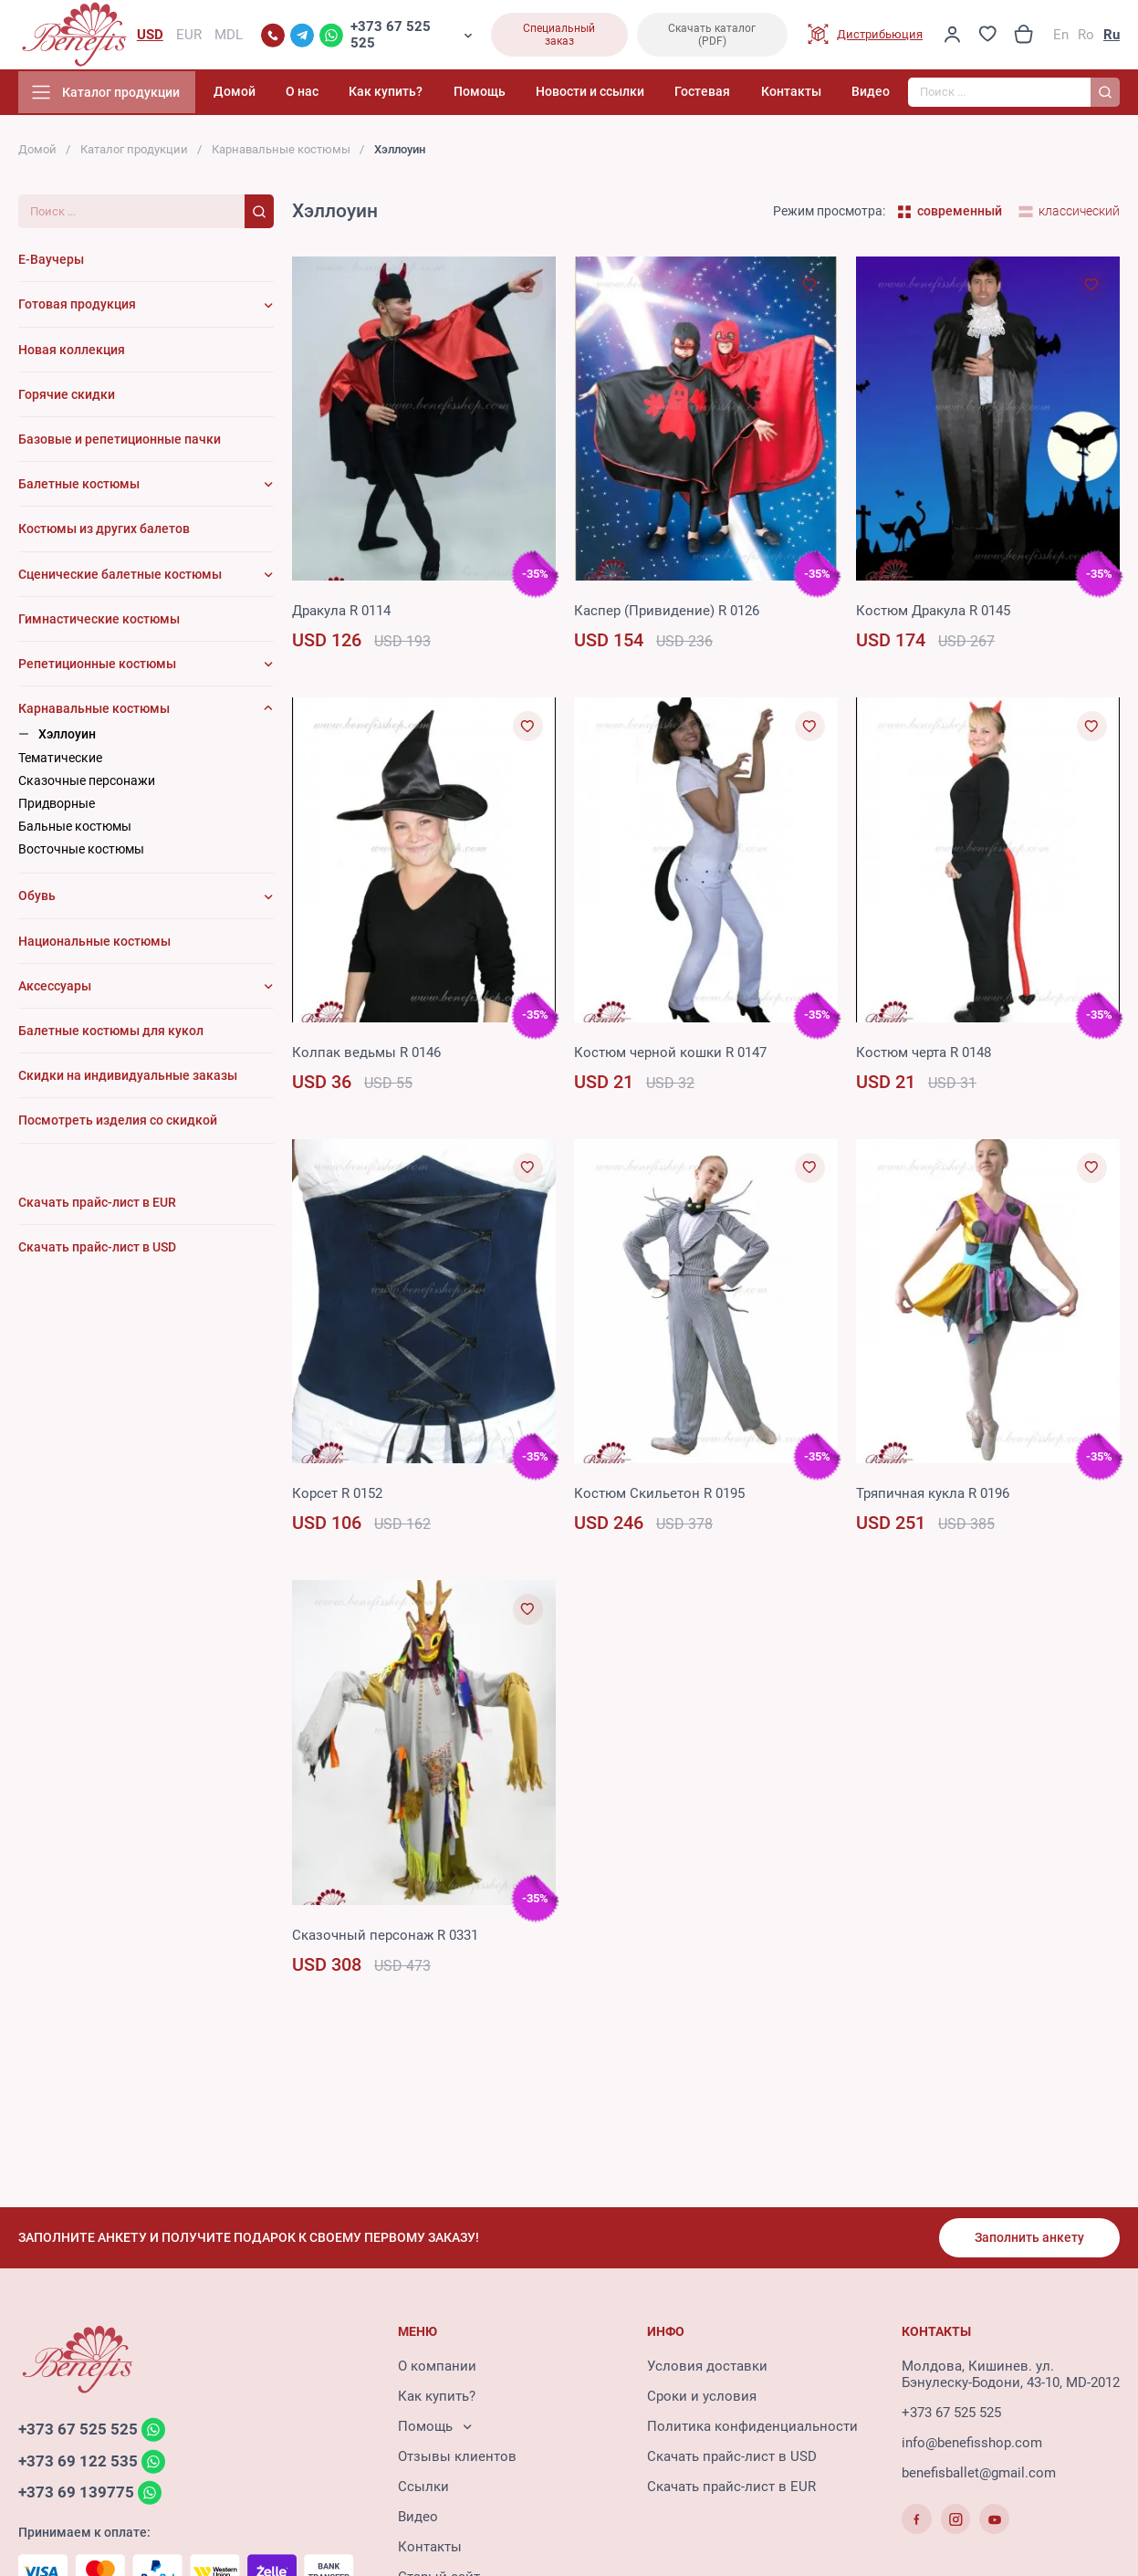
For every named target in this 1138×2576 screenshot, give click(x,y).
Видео (870, 95)
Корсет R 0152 (337, 1497)
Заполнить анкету (1028, 2239)
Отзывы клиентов (457, 2459)
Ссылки (423, 2489)
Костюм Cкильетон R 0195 (659, 1497)
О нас (338, 95)
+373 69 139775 (76, 2496)
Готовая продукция (77, 308)
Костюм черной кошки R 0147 (670, 1056)
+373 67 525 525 (390, 36)
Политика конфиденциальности (752, 2429)
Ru (1111, 36)
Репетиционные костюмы (97, 667)
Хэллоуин (67, 737)
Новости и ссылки (608, 95)
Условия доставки (707, 2369)
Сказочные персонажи (86, 784)
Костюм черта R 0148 (923, 1056)
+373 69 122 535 (78, 2464)
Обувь (37, 900)
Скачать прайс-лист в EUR (731, 2489)
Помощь (503, 95)
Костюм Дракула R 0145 (933, 614)
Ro (1086, 36)
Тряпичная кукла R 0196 (932, 1497)
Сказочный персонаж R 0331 (385, 1939)
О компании (437, 2369)
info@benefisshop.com (972, 2445)
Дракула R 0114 (341, 614)
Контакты (797, 95)
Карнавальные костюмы (281, 153)
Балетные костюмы (79, 487)
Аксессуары (54, 989)
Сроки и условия (702, 2399)
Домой (277, 95)
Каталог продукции (134, 153)
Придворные (56, 807)
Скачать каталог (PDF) (712, 36)
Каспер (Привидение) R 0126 (666, 614)
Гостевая (715, 95)
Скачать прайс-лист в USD (732, 2459)
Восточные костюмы (81, 852)
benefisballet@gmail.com (979, 2475)
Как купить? (416, 95)
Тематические (60, 761)
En (1061, 36)
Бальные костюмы (74, 829)
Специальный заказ (559, 36)
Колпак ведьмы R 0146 (366, 1056)
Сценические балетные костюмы (120, 578)
